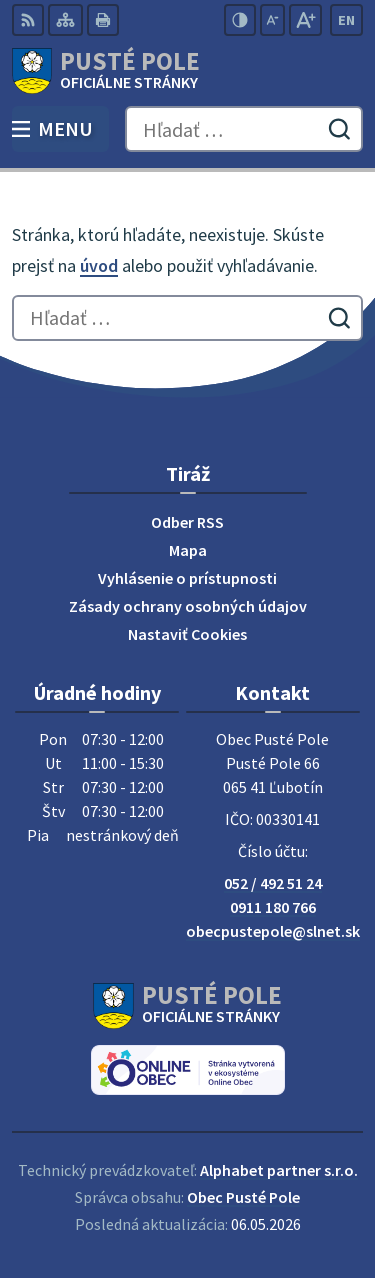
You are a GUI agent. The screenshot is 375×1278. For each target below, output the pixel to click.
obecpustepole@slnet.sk (273, 931)
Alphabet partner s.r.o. (279, 1170)
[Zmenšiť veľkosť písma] (272, 20)
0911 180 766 (273, 907)
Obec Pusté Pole (243, 1197)
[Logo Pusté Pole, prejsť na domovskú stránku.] (187, 71)
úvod (99, 265)
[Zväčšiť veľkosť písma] (305, 20)
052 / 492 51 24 (273, 883)
